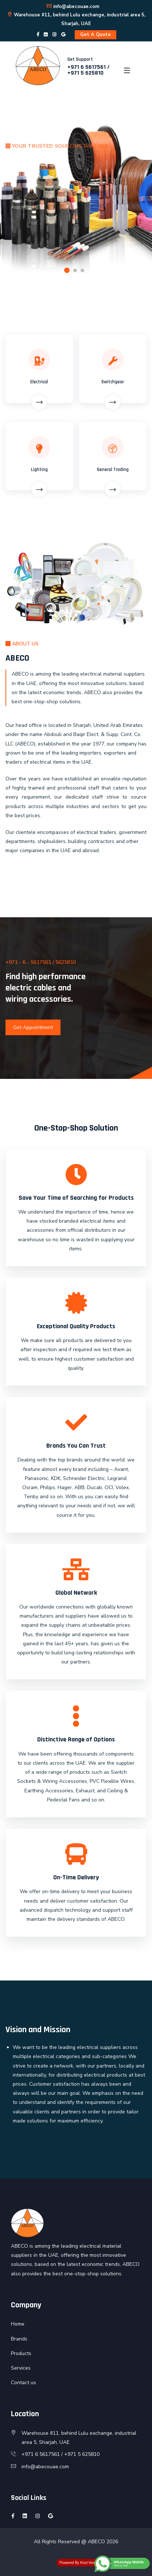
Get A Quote (95, 34)
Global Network (76, 1592)
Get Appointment (33, 1027)
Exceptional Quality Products (76, 1326)
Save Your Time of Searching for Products (76, 1198)
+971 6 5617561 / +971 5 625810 (88, 70)
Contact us (23, 2382)
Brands (19, 2338)
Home (17, 2323)
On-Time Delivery (76, 1877)
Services (21, 2368)
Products (21, 2353)
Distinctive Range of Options (76, 1739)
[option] (76, 198)
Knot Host (88, 2563)
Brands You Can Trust (76, 1445)
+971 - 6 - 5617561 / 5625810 (40, 962)
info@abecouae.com (72, 6)
